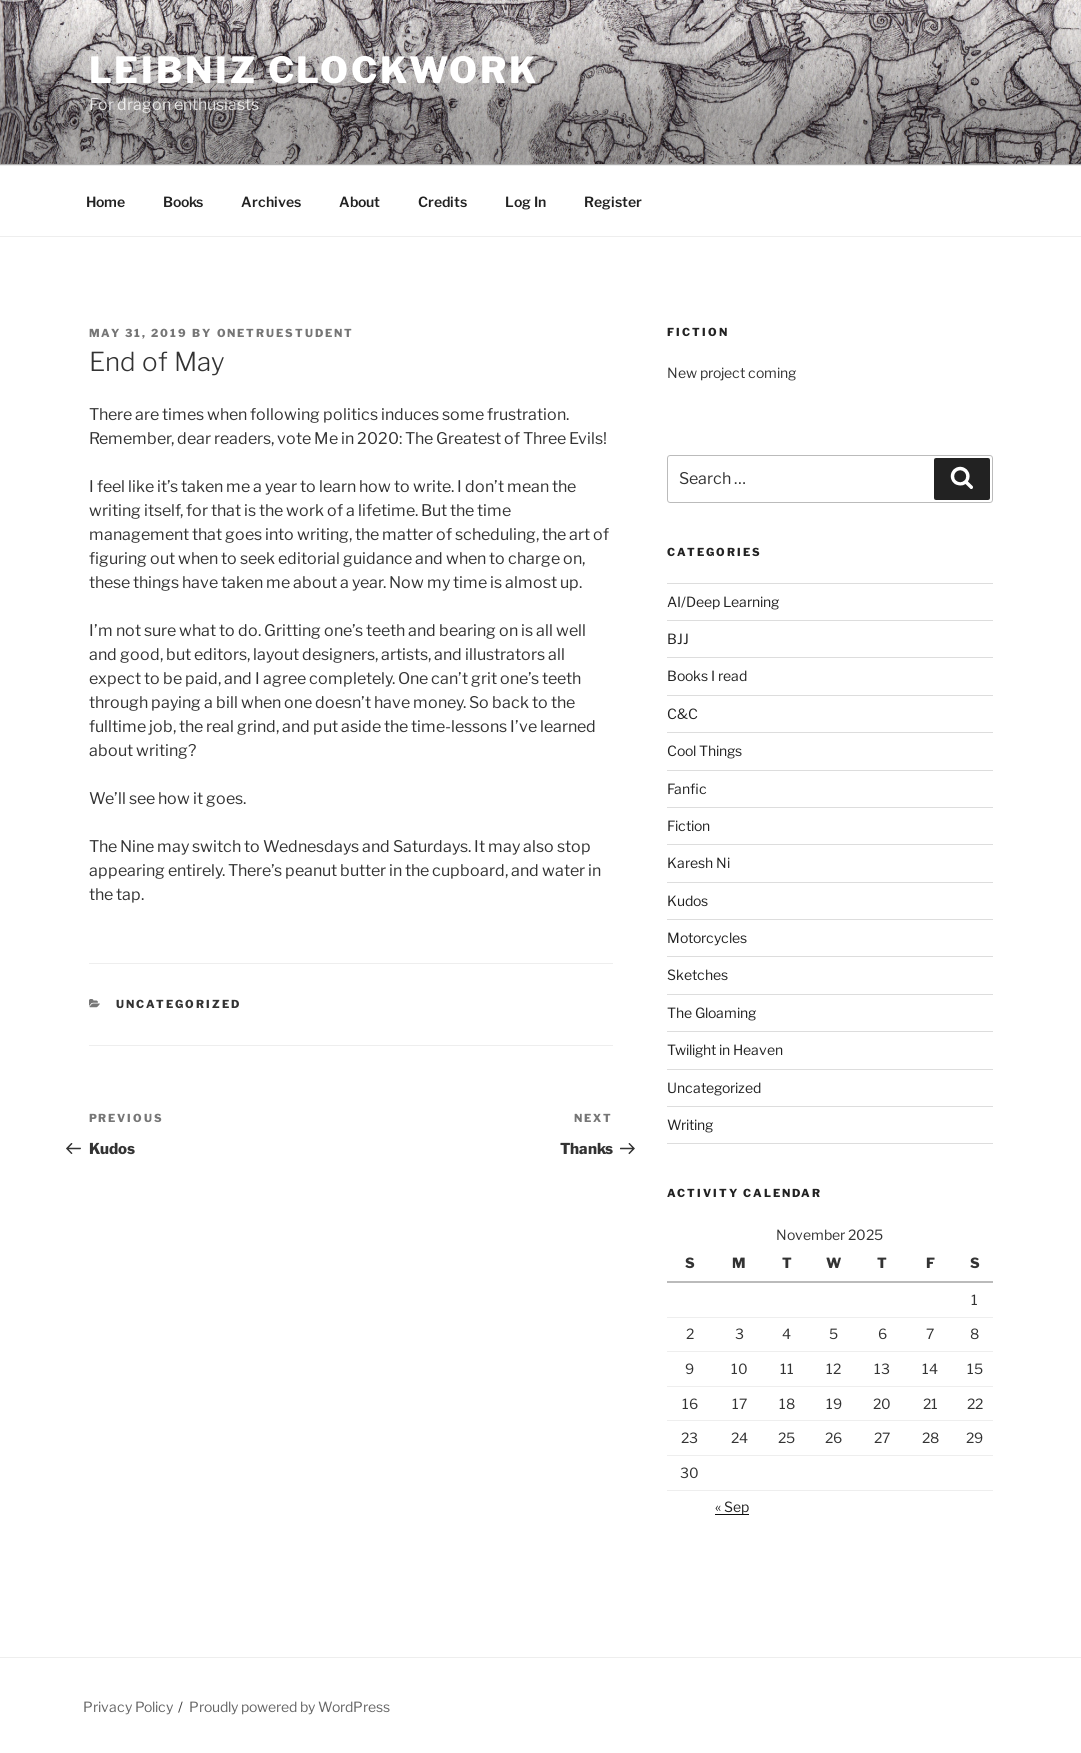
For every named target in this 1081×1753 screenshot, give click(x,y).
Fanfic (687, 788)
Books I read (707, 675)
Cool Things (704, 750)
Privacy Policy (128, 1706)
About (359, 201)
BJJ (678, 638)
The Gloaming (711, 1012)
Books (183, 201)
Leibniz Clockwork (314, 70)
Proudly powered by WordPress (289, 1706)
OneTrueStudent (286, 333)
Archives (271, 201)
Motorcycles (707, 937)
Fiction (688, 825)
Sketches (697, 974)
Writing (690, 1124)
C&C (682, 713)
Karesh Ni (698, 862)
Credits (442, 201)
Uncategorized (178, 1004)
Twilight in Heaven (725, 1049)
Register (613, 201)
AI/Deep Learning (723, 601)
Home (105, 201)
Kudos (687, 900)
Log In (525, 201)
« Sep (732, 1506)
